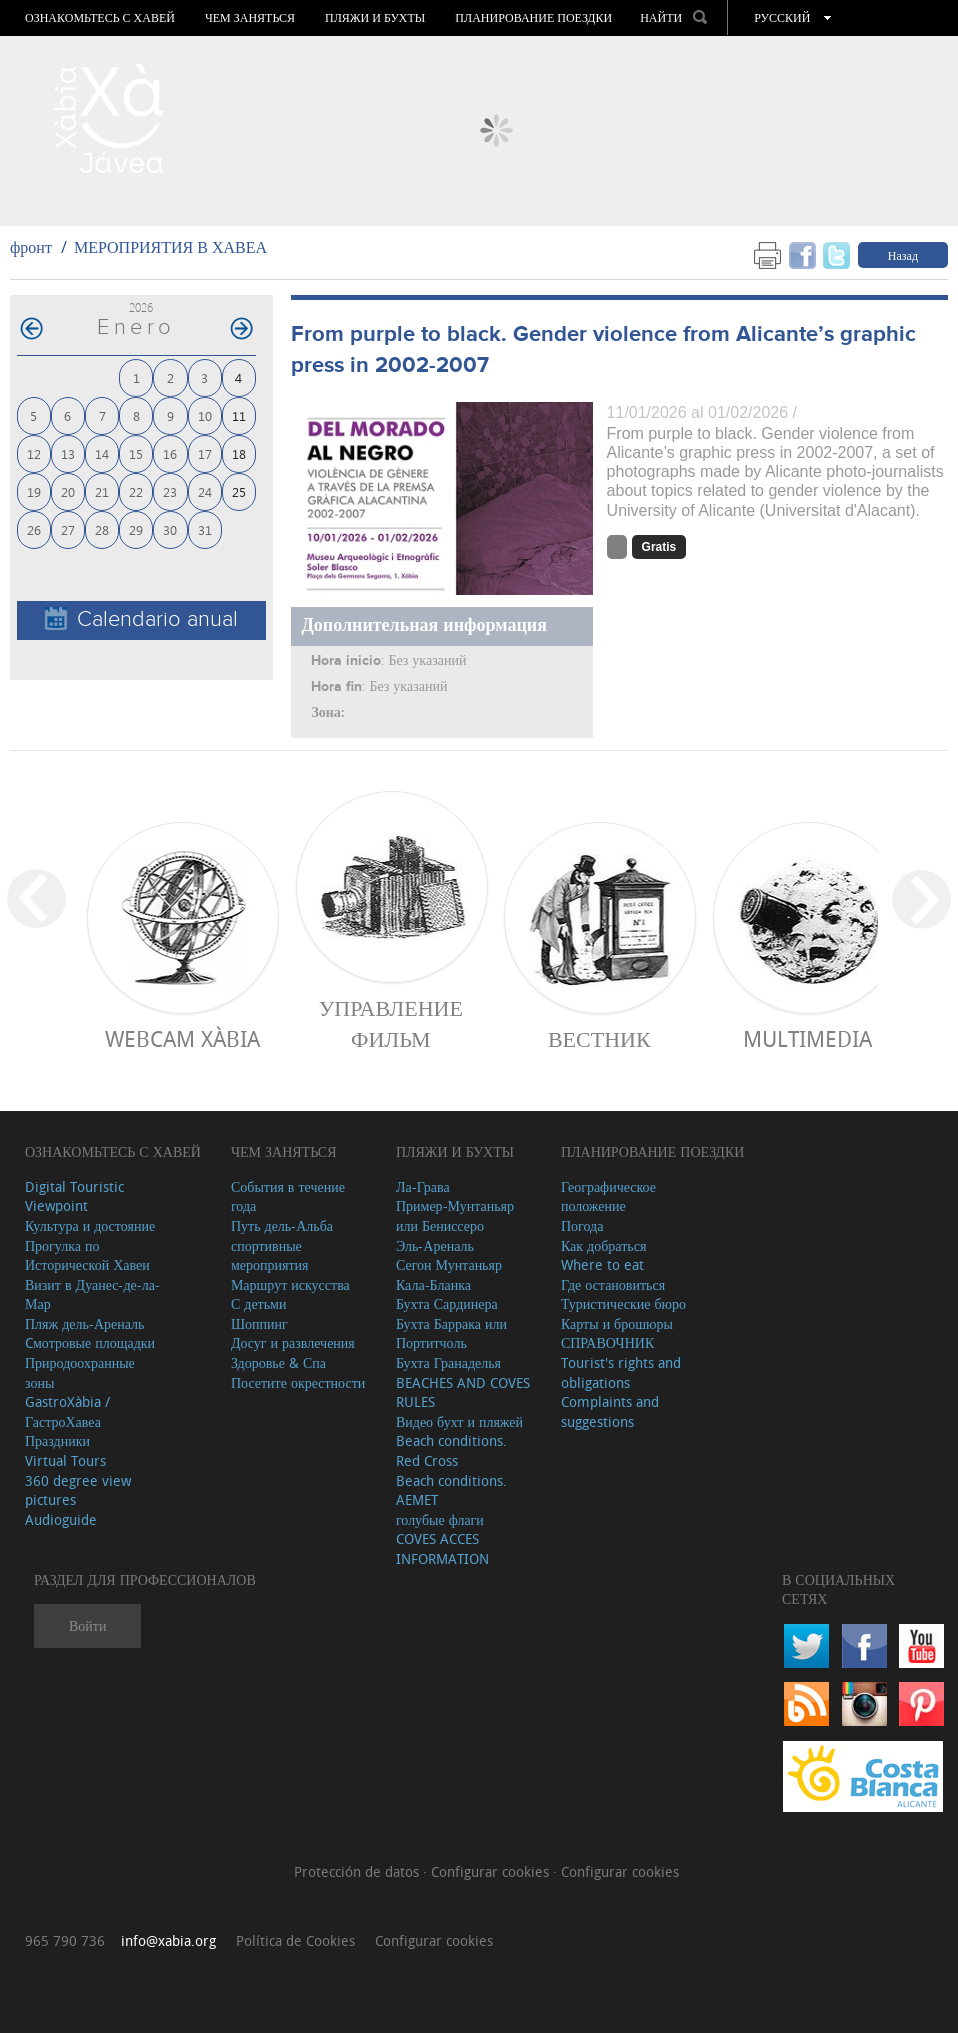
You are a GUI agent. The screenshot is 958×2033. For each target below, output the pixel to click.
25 (239, 491)
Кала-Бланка (433, 1284)
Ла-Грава (423, 1186)
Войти (87, 1625)
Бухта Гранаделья (448, 1362)
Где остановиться (613, 1284)
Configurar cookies (492, 1871)
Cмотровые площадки (90, 1342)
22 (136, 491)
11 (239, 415)
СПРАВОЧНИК (607, 1342)
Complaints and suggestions (610, 1411)
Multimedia (807, 1038)
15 (136, 453)
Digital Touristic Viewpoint (74, 1196)
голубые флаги (440, 1519)
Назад (903, 255)
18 (239, 453)
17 (205, 453)
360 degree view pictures (78, 1490)
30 (170, 529)
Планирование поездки (533, 18)
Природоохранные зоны (80, 1372)
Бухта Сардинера (447, 1303)
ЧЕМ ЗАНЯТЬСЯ (250, 18)
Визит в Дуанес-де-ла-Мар (92, 1294)
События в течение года (288, 1196)
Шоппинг (259, 1323)
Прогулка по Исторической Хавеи (87, 1255)
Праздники (57, 1440)
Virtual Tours (65, 1460)
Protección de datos (358, 1871)
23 (170, 491)
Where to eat (602, 1264)
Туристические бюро (623, 1303)
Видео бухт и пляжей (459, 1421)
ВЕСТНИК (599, 1038)
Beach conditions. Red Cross (451, 1450)
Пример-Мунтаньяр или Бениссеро (455, 1215)
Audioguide (61, 1519)
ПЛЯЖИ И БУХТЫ (375, 18)
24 (205, 491)
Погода (582, 1225)
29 (136, 529)
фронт (31, 247)
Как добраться (603, 1245)
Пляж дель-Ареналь (84, 1323)
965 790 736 (65, 1940)
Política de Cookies (295, 1940)
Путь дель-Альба (282, 1225)
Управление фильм (391, 1023)
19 (34, 491)
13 (68, 453)
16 (170, 453)
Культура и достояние (90, 1225)
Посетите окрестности (298, 1382)
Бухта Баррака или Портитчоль (451, 1333)
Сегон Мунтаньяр (449, 1264)
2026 (141, 307)
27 (68, 529)
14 (102, 453)
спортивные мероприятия (270, 1255)
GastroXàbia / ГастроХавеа (67, 1411)
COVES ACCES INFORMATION (442, 1548)
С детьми (259, 1303)
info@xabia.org (168, 1940)
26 (34, 529)
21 (102, 491)
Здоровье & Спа (278, 1362)
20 (68, 491)
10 (205, 415)
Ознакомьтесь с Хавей (100, 18)
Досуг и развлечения (293, 1342)
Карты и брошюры (617, 1323)
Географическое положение (608, 1196)
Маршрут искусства (290, 1284)
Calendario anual (141, 619)
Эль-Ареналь (435, 1245)
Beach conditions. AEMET (451, 1490)
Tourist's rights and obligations (621, 1372)
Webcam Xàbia (182, 1038)
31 (205, 529)
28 (102, 529)
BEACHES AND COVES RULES (463, 1392)
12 (34, 453)
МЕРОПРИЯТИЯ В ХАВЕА (170, 247)
